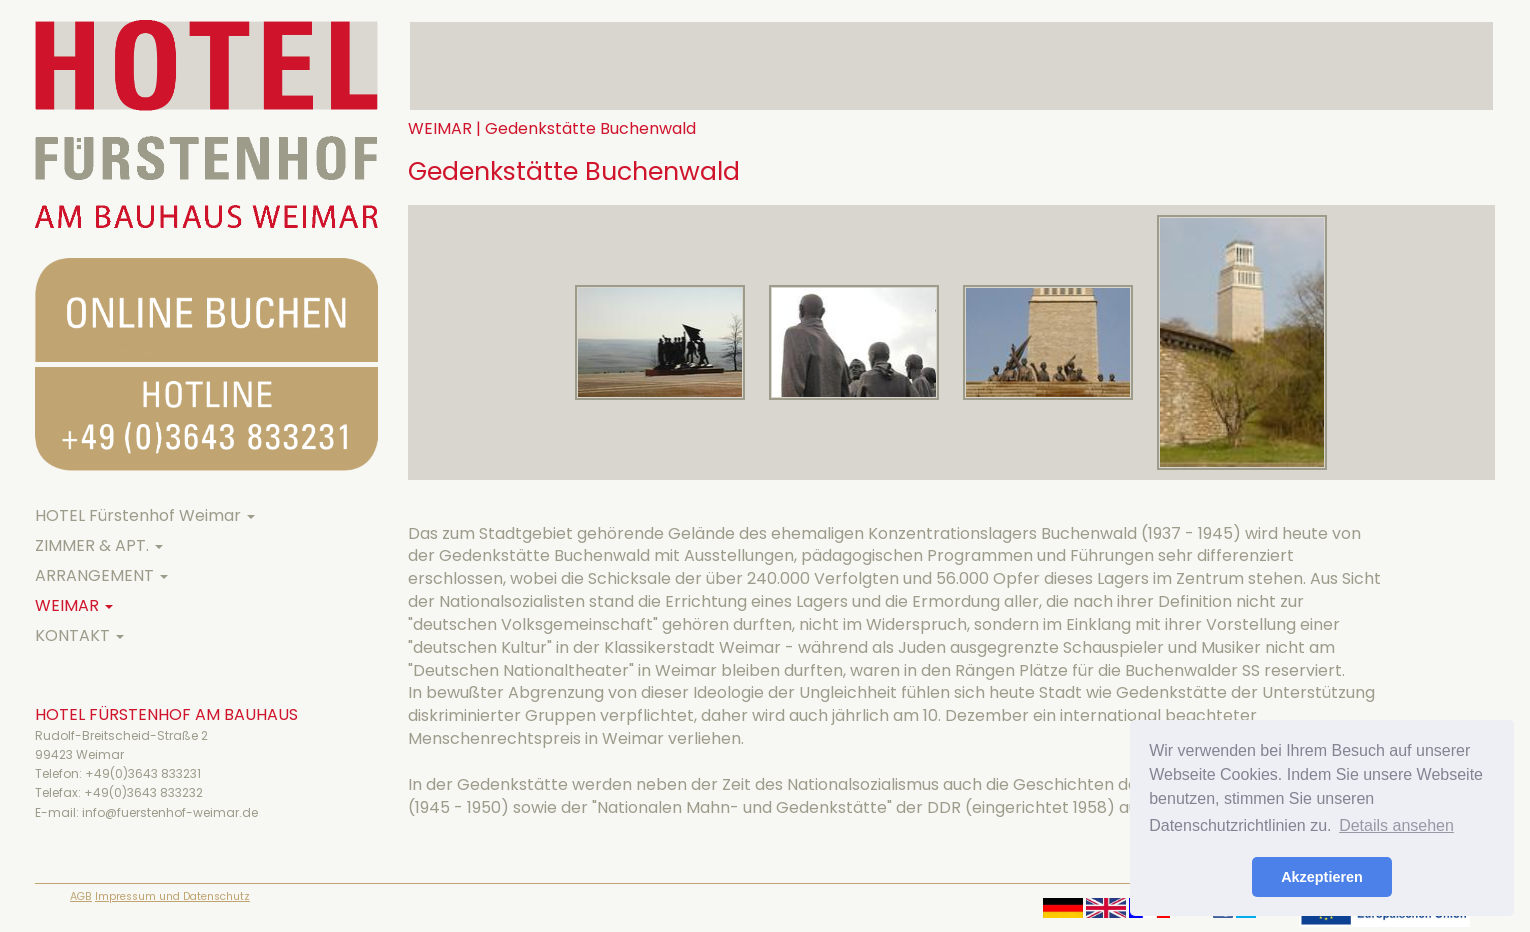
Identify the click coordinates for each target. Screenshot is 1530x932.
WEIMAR (74, 605)
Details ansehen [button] (1396, 825)
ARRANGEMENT (101, 575)
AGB (81, 896)
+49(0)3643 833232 (143, 792)
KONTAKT (79, 635)
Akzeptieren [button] (1322, 877)
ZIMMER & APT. (99, 545)
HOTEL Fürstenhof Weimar (145, 515)
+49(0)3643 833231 (143, 773)
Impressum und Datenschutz (172, 896)
